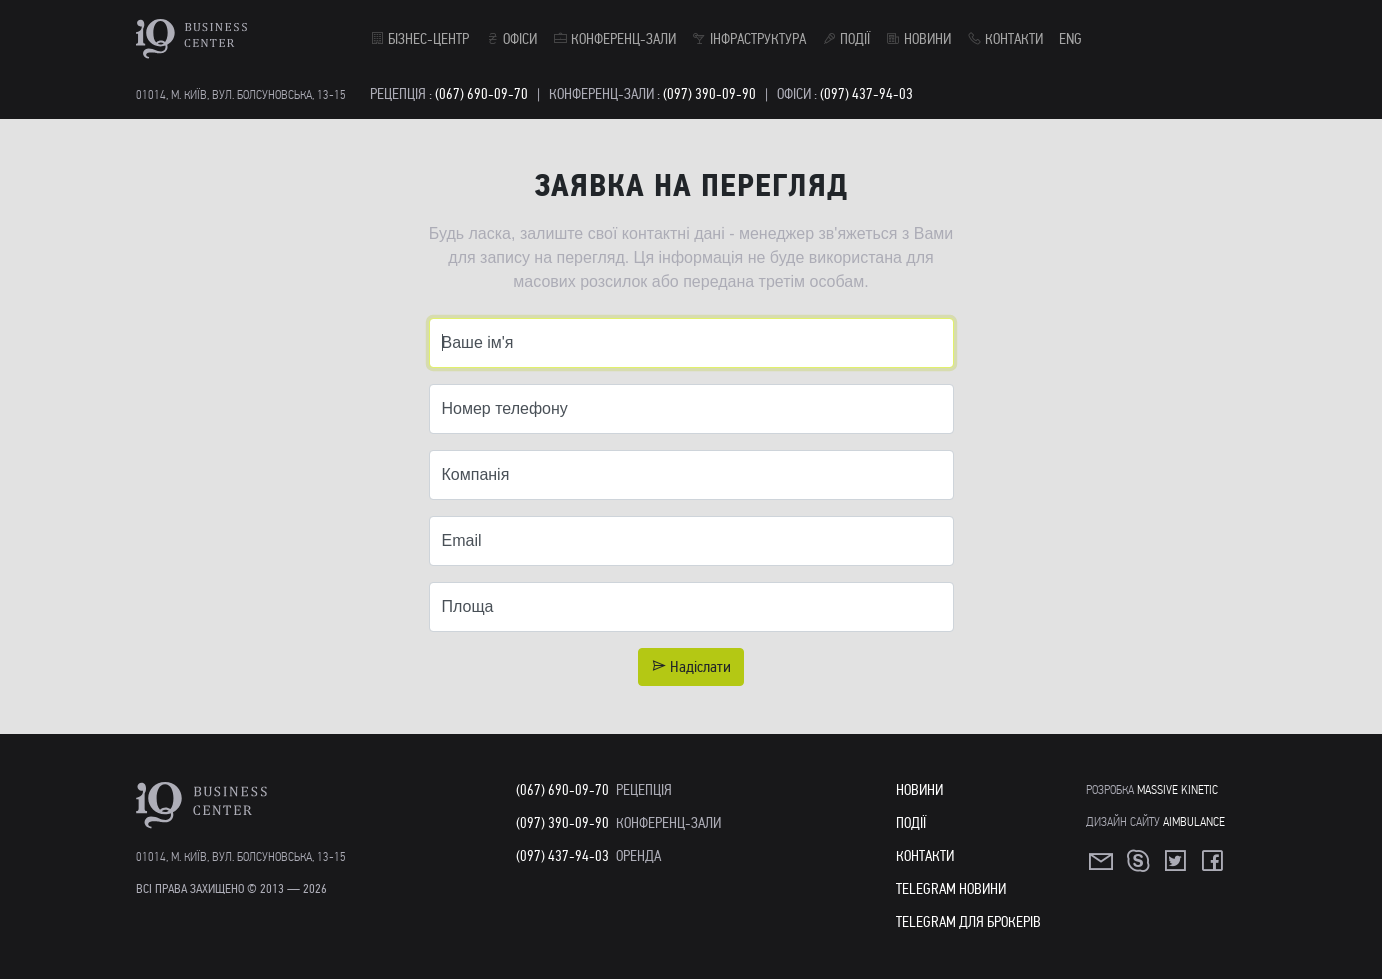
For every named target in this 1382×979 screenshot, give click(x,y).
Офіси (511, 39)
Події (846, 39)
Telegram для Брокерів (968, 922)
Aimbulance (1194, 821)
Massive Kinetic (1177, 789)
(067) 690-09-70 (481, 94)
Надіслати (691, 666)
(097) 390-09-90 (709, 94)
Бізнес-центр (419, 39)
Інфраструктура (749, 39)
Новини (918, 39)
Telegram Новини (951, 889)
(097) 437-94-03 (866, 94)
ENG (1070, 39)
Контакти (1005, 39)
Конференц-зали (614, 39)
